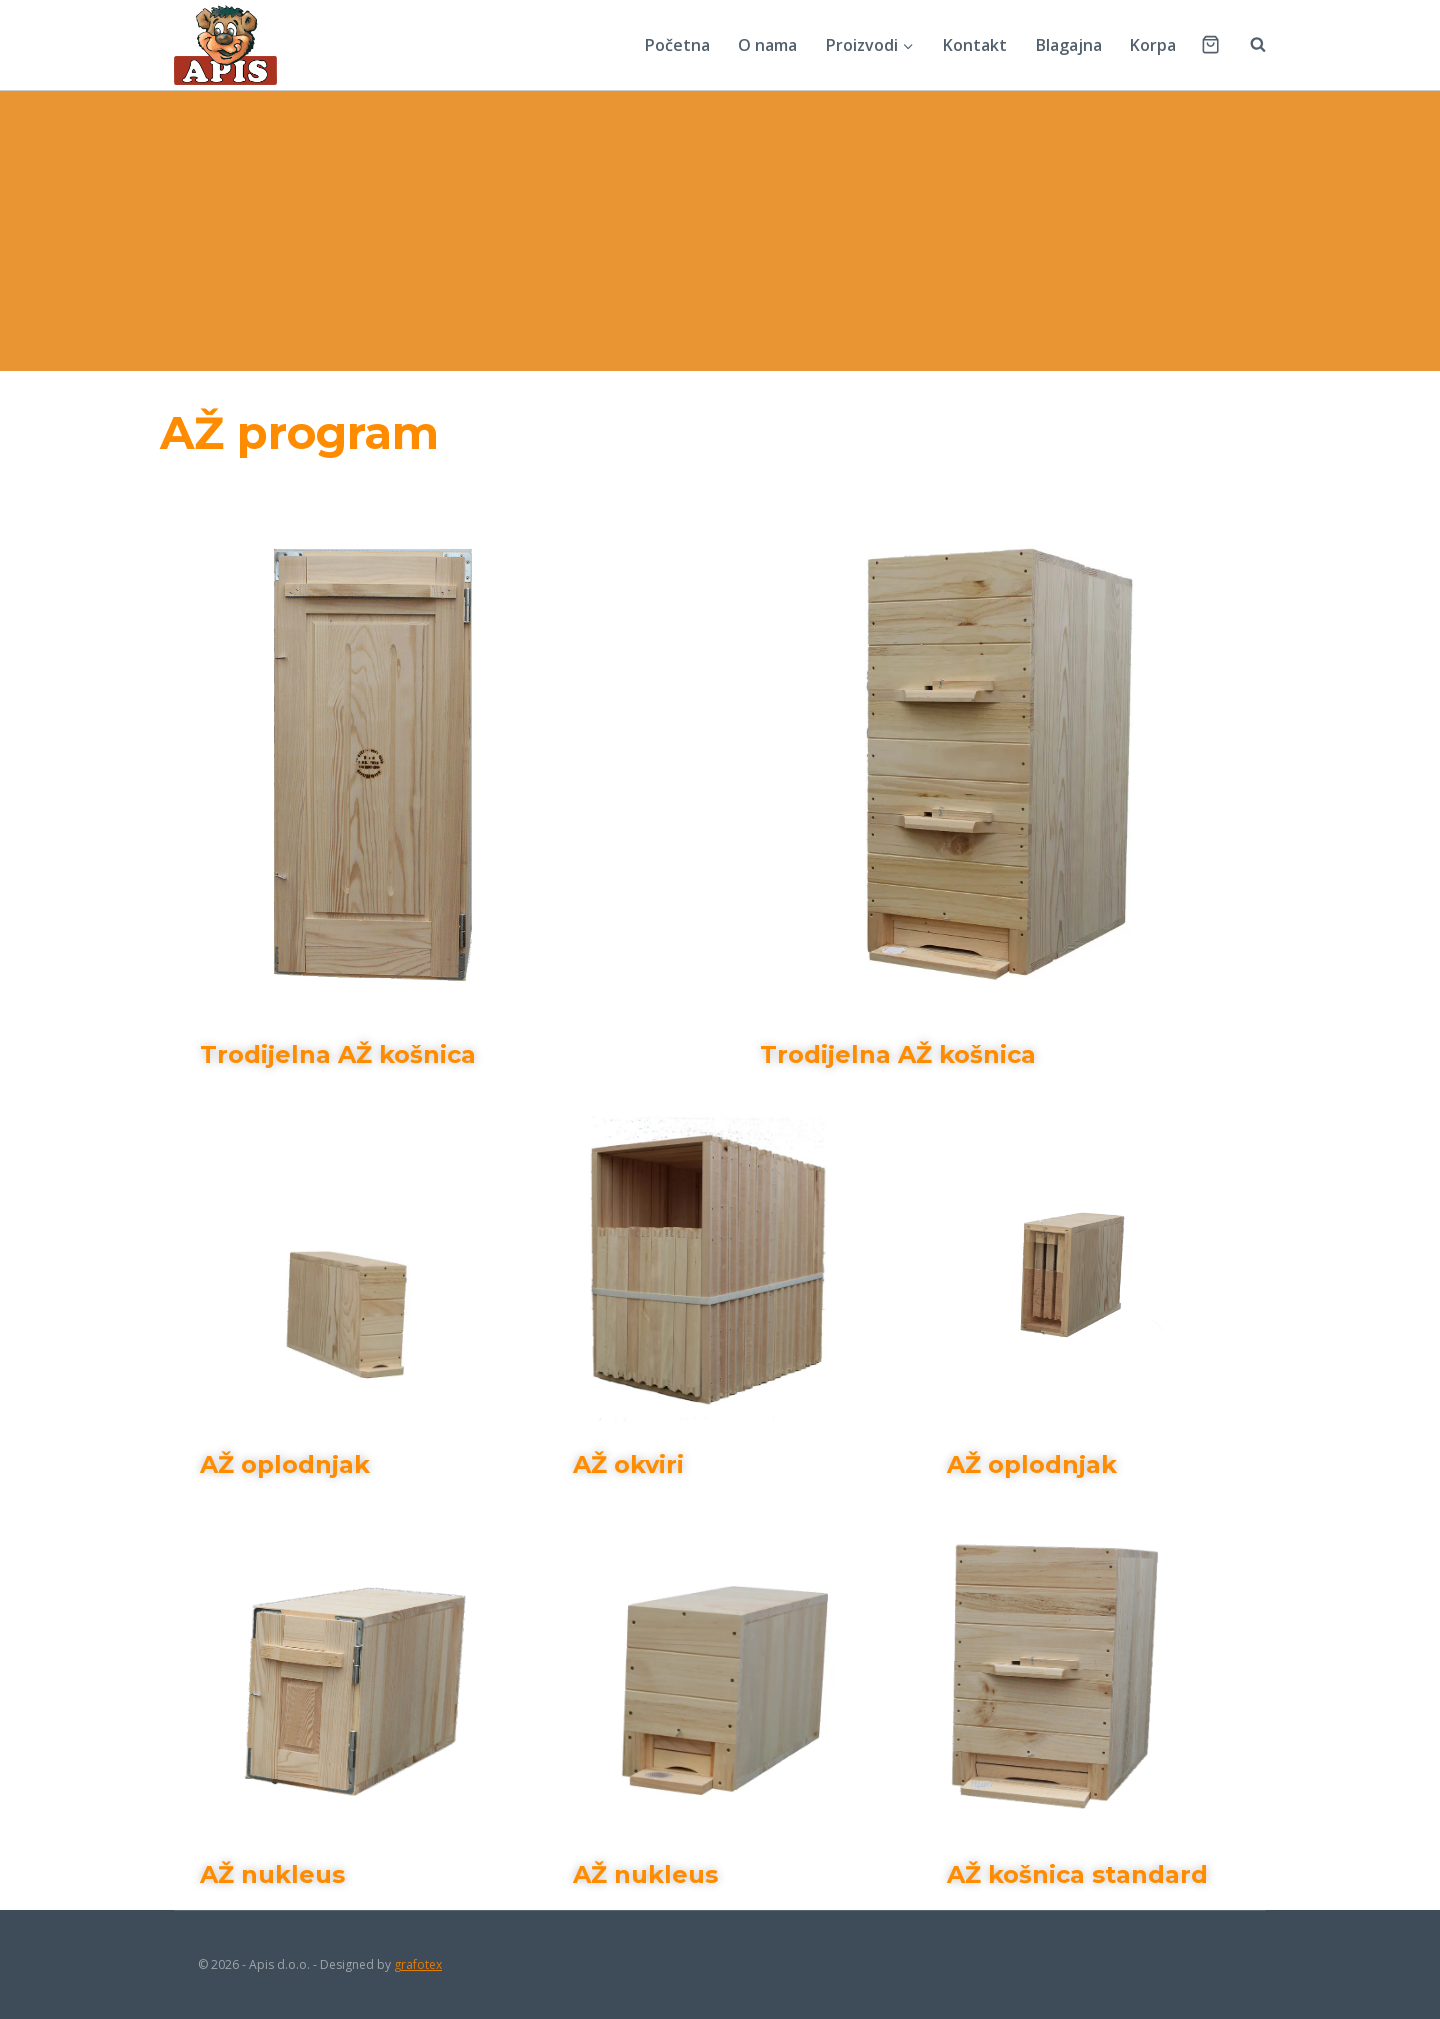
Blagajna (1069, 45)
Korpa (1153, 45)
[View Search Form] (1248, 45)
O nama (767, 45)
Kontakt (975, 45)
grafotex (418, 1964)
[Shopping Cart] (1210, 44)
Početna (677, 45)
